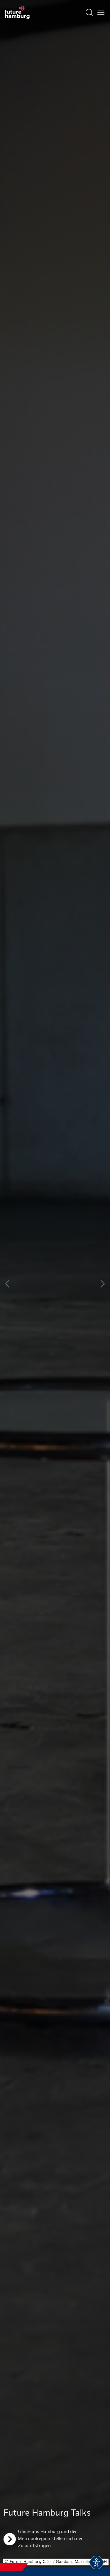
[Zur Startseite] (17, 12)
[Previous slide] (7, 1283)
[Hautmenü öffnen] (101, 12)
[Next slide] (102, 1283)
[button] (32, 2561)
